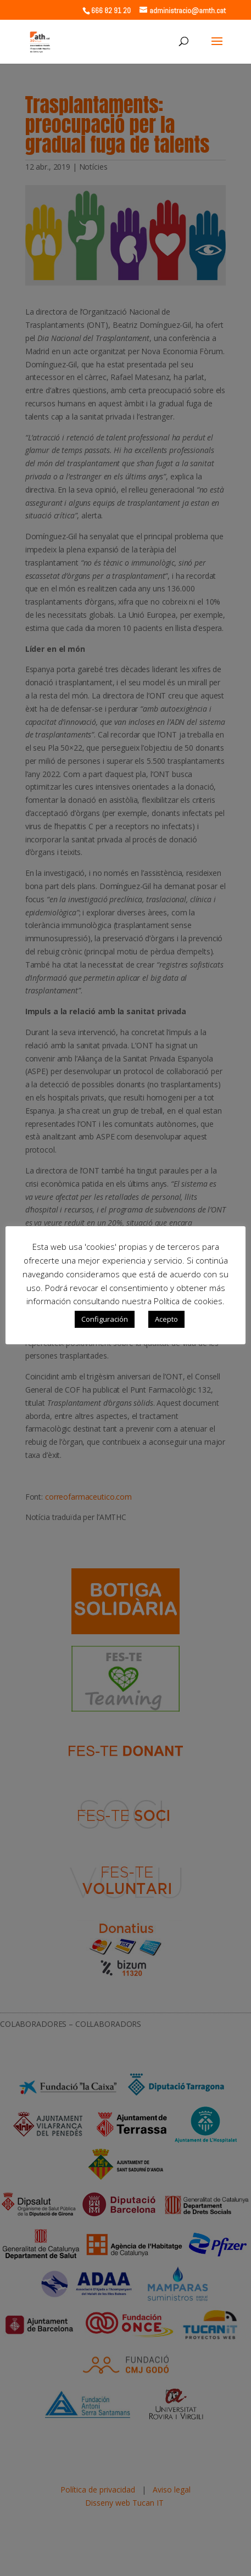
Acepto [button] (166, 1319)
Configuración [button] (104, 1319)
